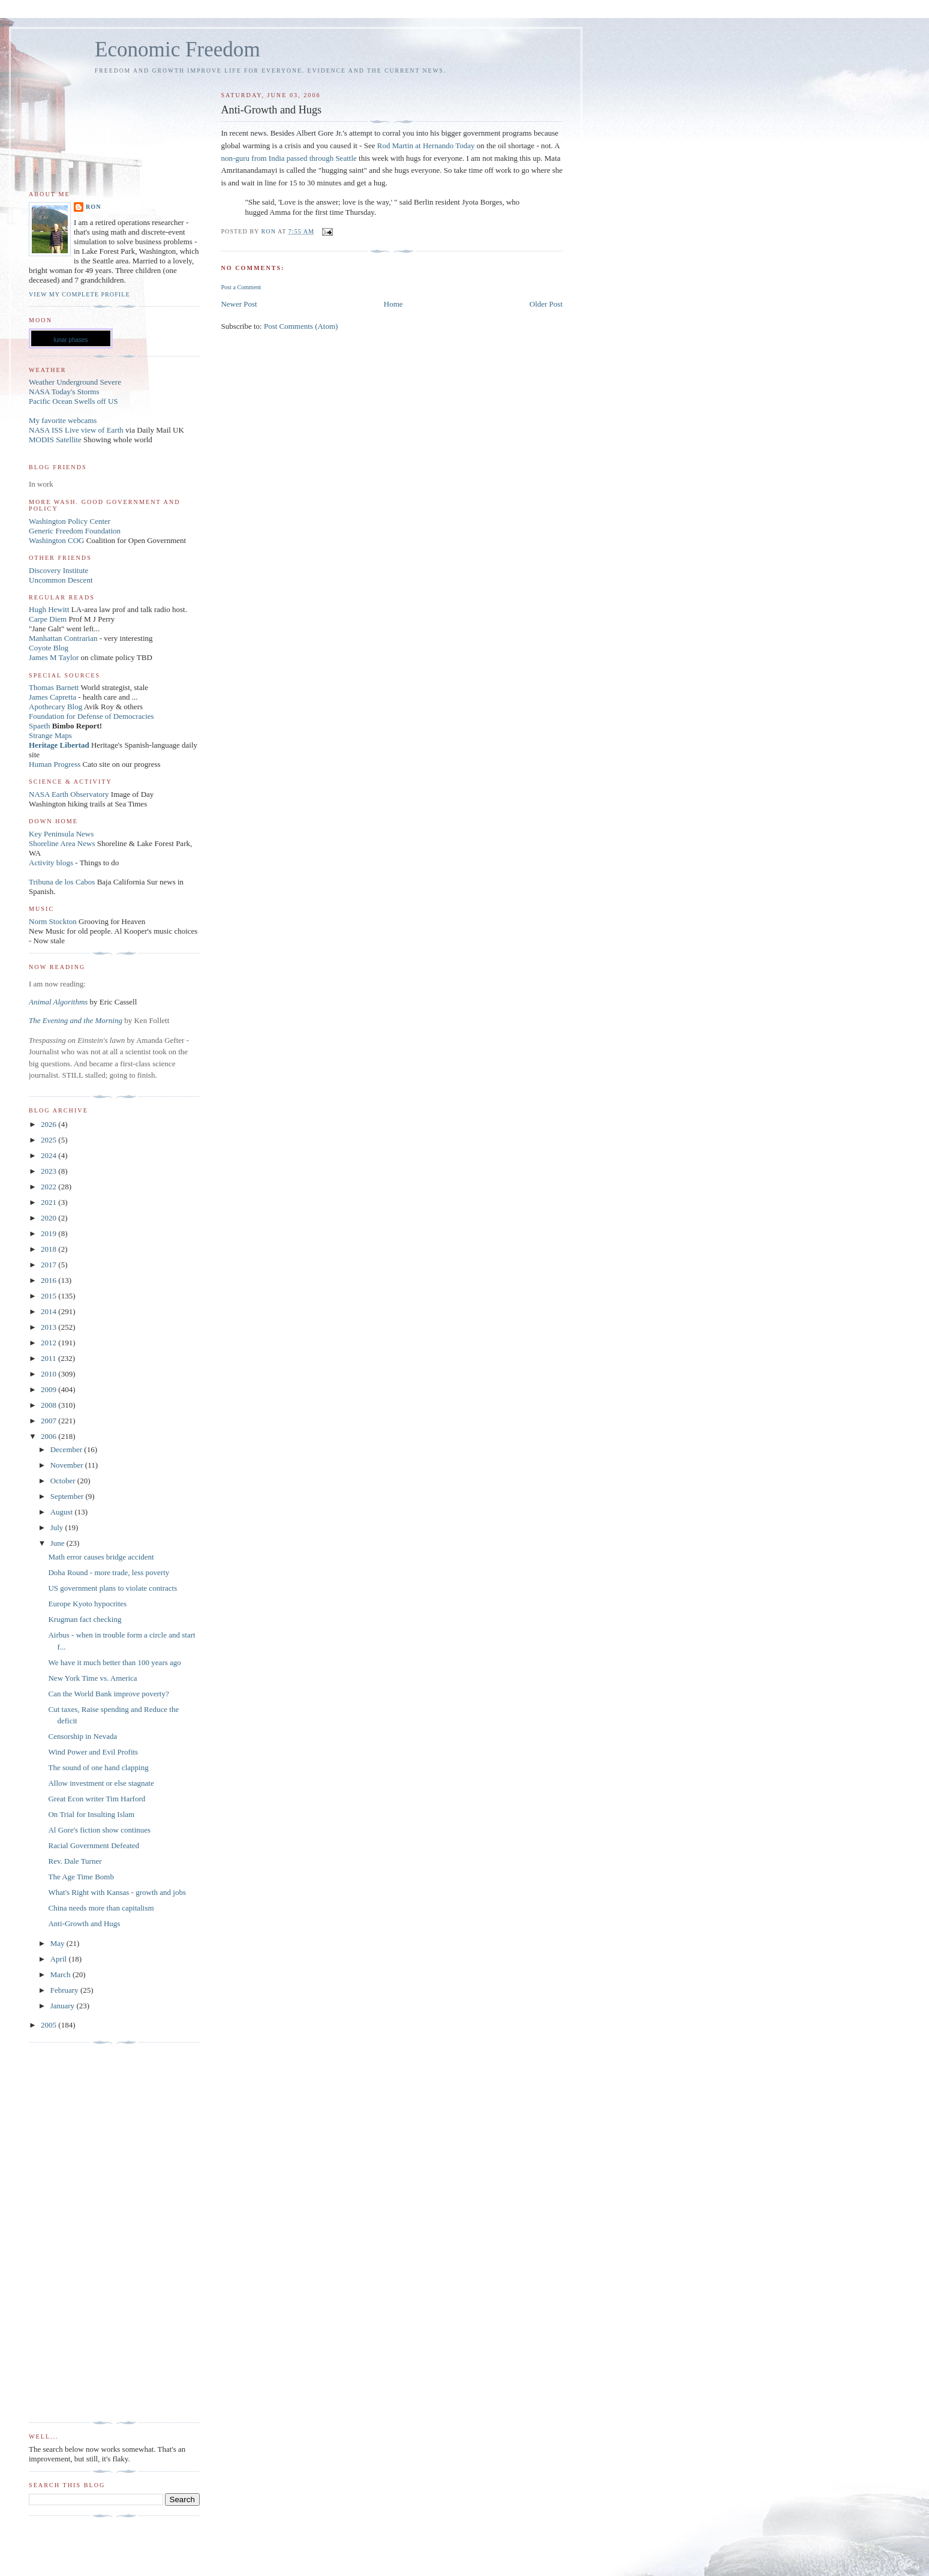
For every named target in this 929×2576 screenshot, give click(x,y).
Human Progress (54, 764)
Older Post (546, 303)
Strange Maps (50, 735)
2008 (49, 1405)
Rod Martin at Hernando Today (426, 145)
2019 (49, 1233)
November (67, 1465)
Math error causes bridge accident (101, 1556)
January (63, 2005)
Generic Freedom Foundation (75, 530)
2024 (49, 1155)
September (68, 1496)
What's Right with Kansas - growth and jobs (116, 1892)
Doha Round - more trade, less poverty (108, 1572)
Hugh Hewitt (49, 609)
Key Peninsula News (61, 833)
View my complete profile (79, 294)
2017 (49, 1264)
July (57, 1527)
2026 (49, 1124)
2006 (49, 1436)
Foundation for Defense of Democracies (91, 716)
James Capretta (52, 696)
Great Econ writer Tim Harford (96, 1798)
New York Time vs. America (92, 1678)
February (65, 1990)
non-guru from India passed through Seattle (288, 158)
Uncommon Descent (61, 579)
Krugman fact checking (84, 1619)
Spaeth (39, 725)
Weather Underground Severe (75, 381)
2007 (49, 1420)
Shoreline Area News (62, 843)
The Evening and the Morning (76, 1020)
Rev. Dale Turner (74, 1861)
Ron (93, 206)
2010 (49, 1373)
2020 (49, 1217)
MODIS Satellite (55, 439)
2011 (49, 1358)
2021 (49, 1202)
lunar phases (70, 340)
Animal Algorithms (59, 1001)
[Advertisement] (77, 2233)
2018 (49, 1248)
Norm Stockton (53, 921)
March (61, 1974)
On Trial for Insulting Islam (91, 1814)
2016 (49, 1280)
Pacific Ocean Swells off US (73, 401)
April (59, 1958)
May (58, 1943)
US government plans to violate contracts (112, 1588)
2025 (49, 1139)
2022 (49, 1186)
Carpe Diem (48, 618)
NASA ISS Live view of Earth (76, 429)
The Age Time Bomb (80, 1876)
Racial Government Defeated (93, 1845)
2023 (49, 1170)
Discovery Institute (58, 570)
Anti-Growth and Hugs (84, 1923)
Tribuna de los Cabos (62, 881)
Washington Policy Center (69, 521)
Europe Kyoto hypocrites (87, 1603)
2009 (49, 1389)
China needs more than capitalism (101, 1907)
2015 (49, 1295)
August (62, 1511)
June (58, 1543)
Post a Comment (241, 287)
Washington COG (56, 540)
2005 (49, 2024)
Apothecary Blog (56, 706)
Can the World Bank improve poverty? (108, 1693)
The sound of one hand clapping (98, 1767)
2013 (49, 1327)
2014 (49, 1311)
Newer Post (239, 303)
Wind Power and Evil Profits (93, 1751)
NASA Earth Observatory (69, 794)
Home (393, 303)
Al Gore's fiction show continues (99, 1829)
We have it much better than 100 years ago (114, 1662)
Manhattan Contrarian (63, 638)
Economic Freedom (177, 49)
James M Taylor (55, 657)
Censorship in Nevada (82, 1736)
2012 (49, 1342)
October (63, 1480)
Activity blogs (51, 862)
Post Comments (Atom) (301, 326)
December (67, 1449)
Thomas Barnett (54, 687)
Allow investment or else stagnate (101, 1783)
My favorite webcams (63, 420)
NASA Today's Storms (64, 391)
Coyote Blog (48, 647)
